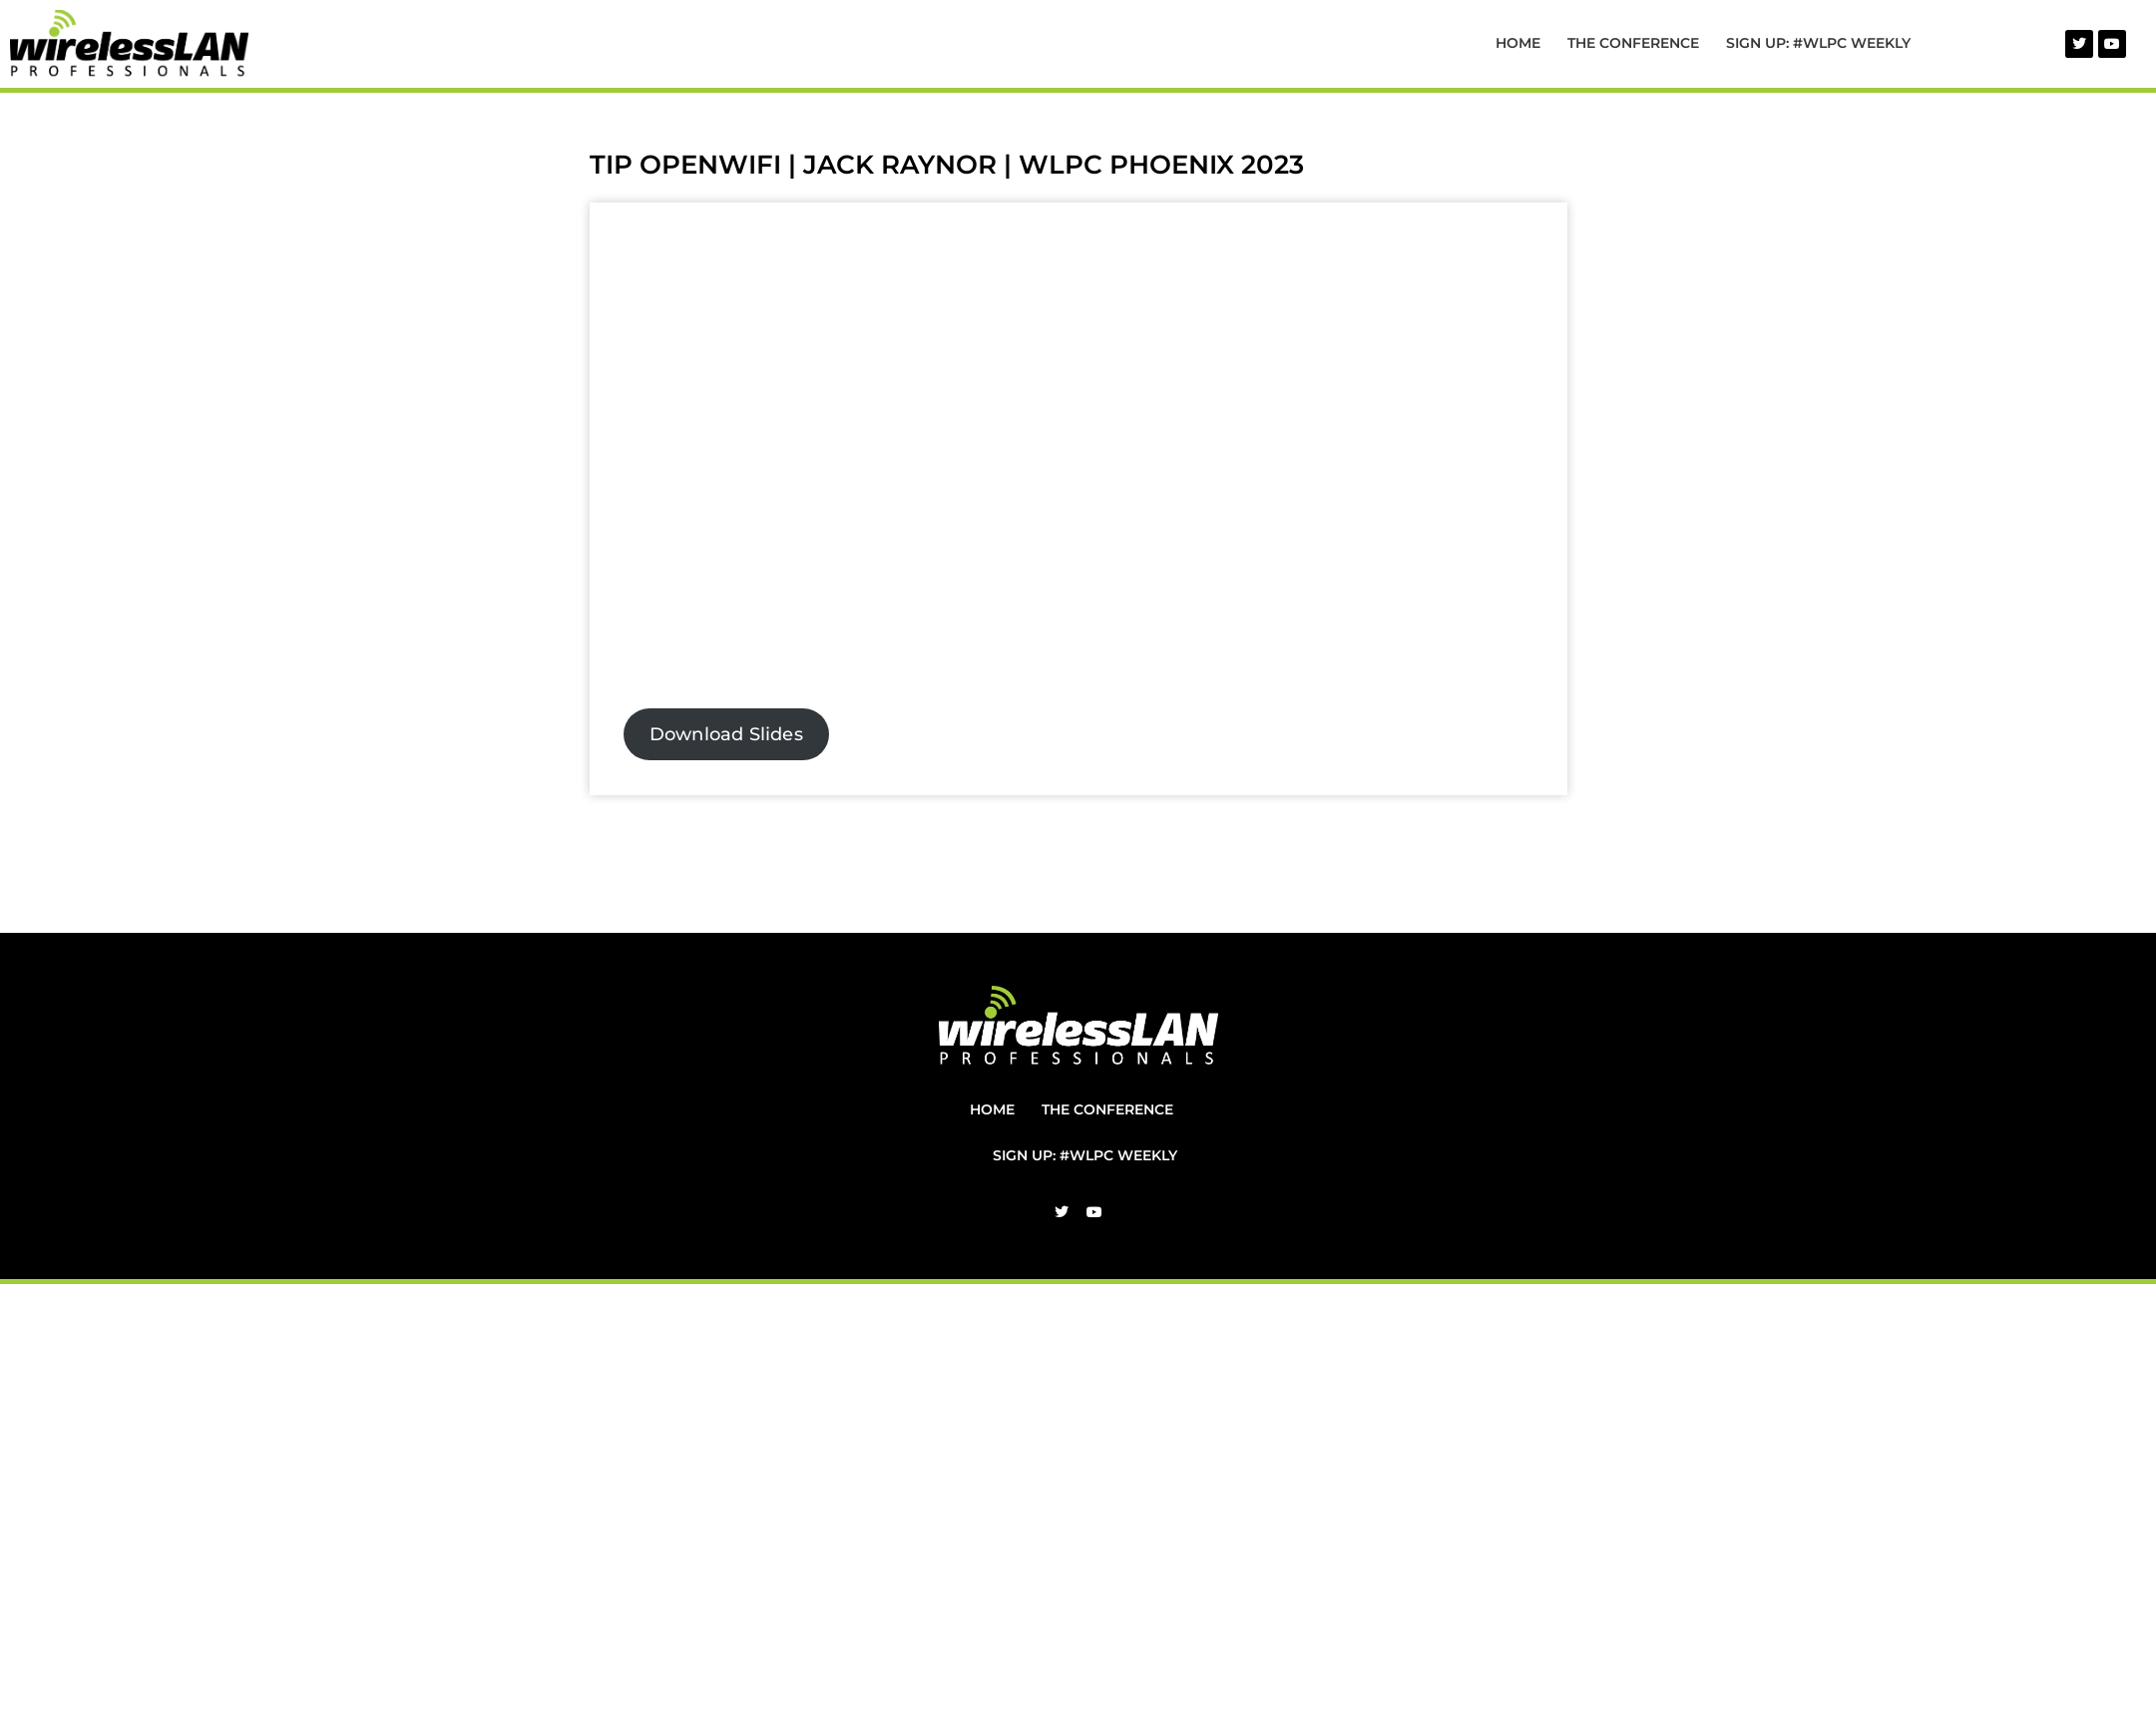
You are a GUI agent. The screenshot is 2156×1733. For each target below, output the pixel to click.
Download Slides (726, 734)
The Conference (1633, 43)
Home (1518, 43)
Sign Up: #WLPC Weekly (1818, 43)
